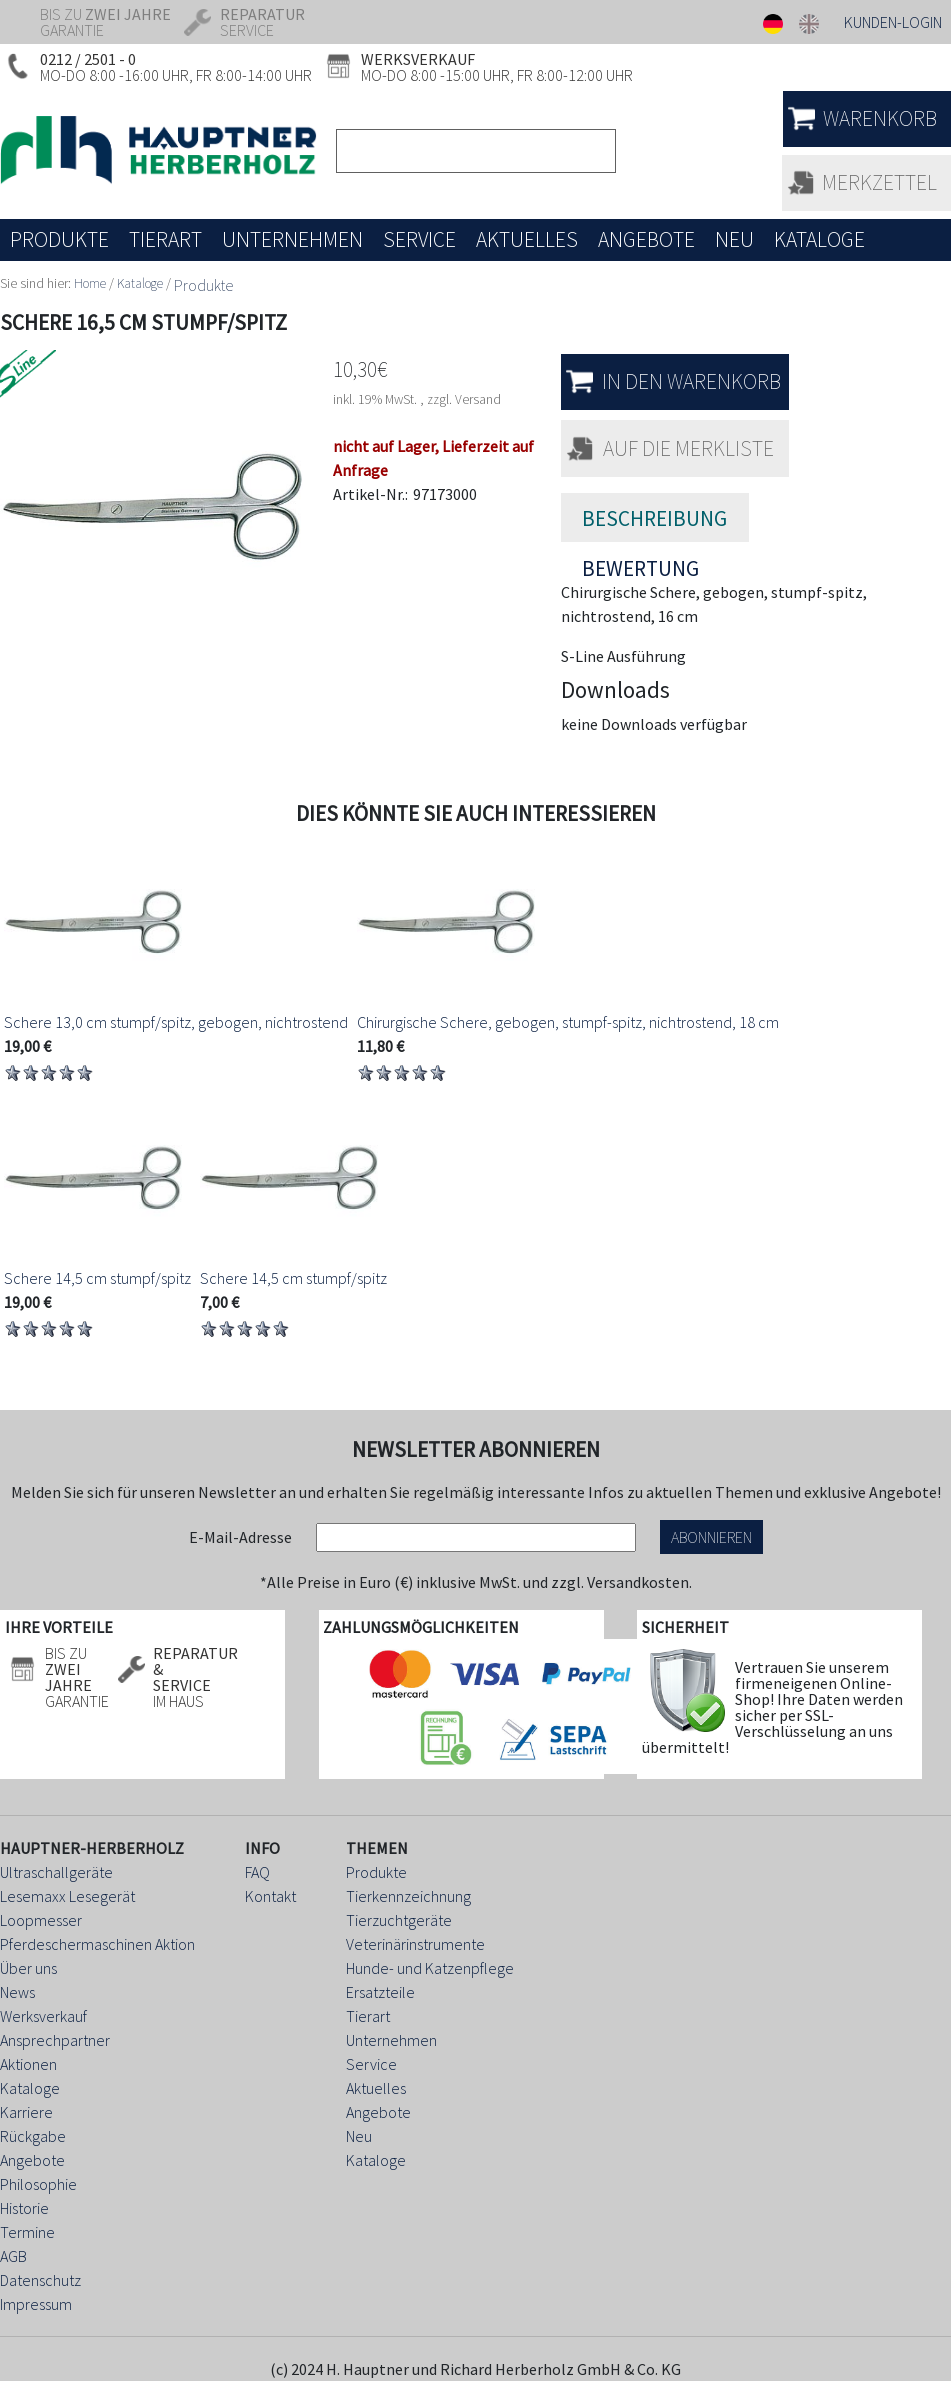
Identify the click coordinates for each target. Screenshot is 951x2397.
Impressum (36, 2304)
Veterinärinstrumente (415, 1944)
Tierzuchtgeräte (399, 1920)
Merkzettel (879, 182)
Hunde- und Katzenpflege (430, 1968)
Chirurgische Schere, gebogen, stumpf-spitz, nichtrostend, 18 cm (568, 1022)
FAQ (257, 1872)
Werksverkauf (43, 2016)
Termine (27, 2232)
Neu (359, 2136)
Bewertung (640, 559)
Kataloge (140, 283)
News (17, 1992)
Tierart (368, 2016)
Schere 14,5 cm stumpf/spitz (97, 1278)
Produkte (203, 285)
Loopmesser (41, 1920)
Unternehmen (391, 2040)
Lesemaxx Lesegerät (67, 1896)
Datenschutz (40, 2280)
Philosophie (38, 2184)
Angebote (32, 2160)
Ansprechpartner (55, 2040)
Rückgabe (33, 2136)
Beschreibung (654, 518)
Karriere (26, 2112)
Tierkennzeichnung (408, 1896)
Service (371, 2064)
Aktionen (28, 2064)
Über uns (28, 1968)
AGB (13, 2256)
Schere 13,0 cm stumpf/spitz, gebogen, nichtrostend (176, 1022)
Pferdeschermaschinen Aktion (97, 1944)
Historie (24, 2208)
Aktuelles (376, 2088)
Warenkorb (880, 118)
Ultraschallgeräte (56, 1872)
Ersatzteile (380, 1992)
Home (90, 283)
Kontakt (270, 1896)
